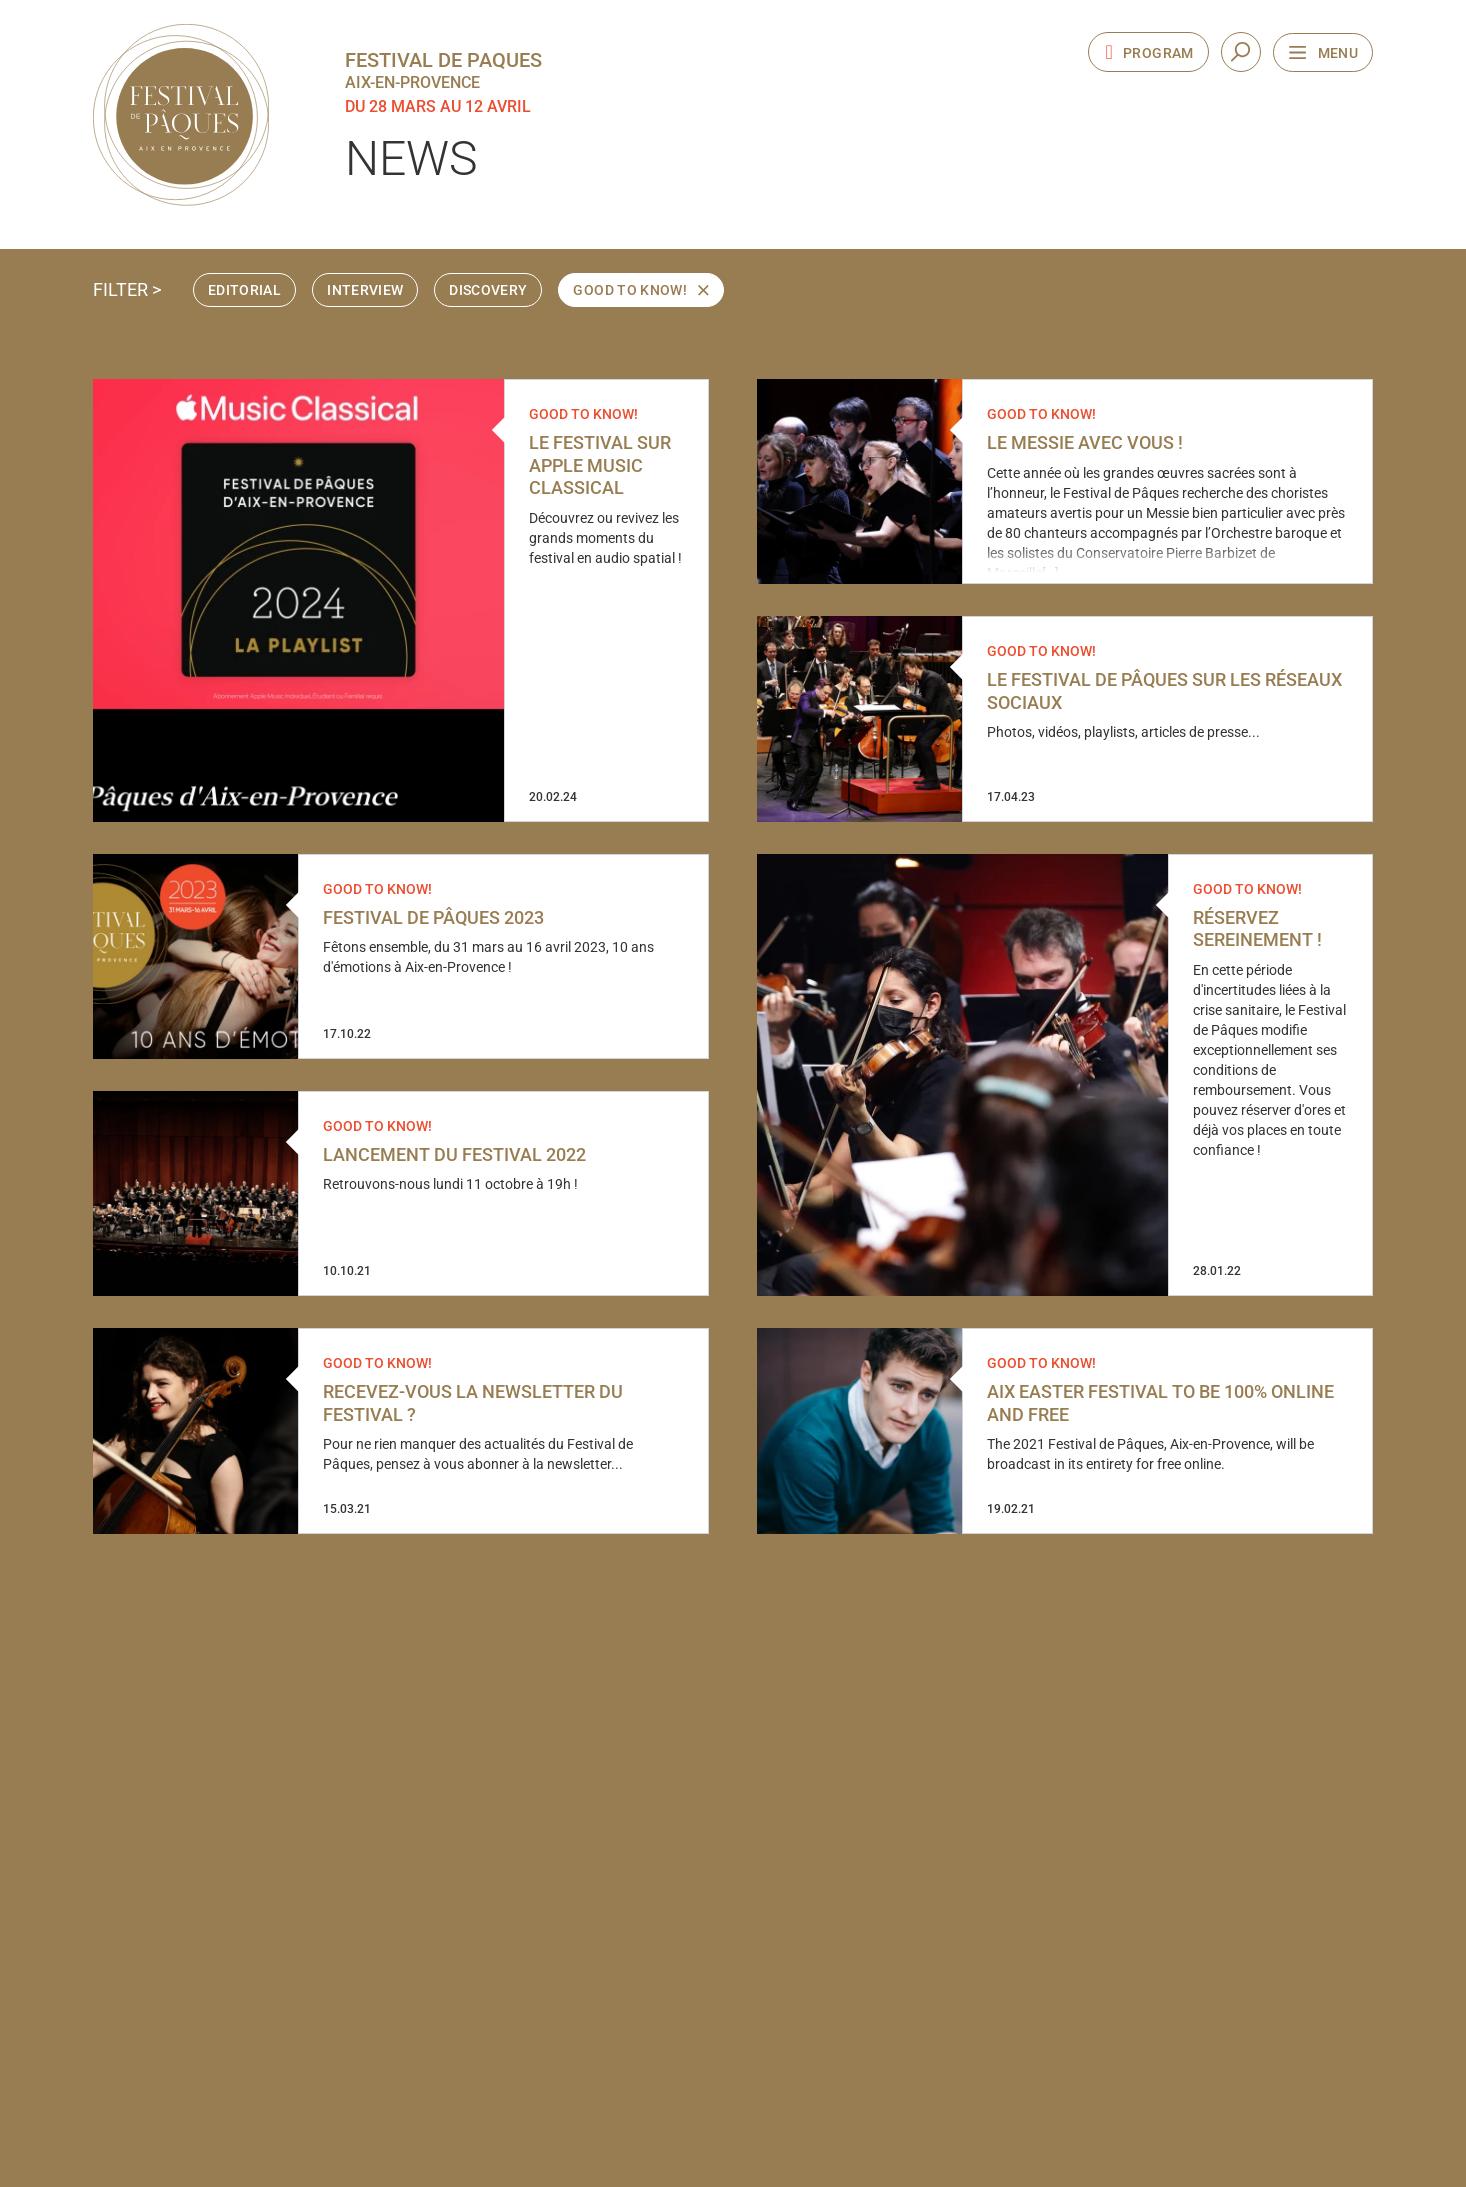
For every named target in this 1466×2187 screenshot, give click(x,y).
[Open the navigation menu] (1323, 52)
